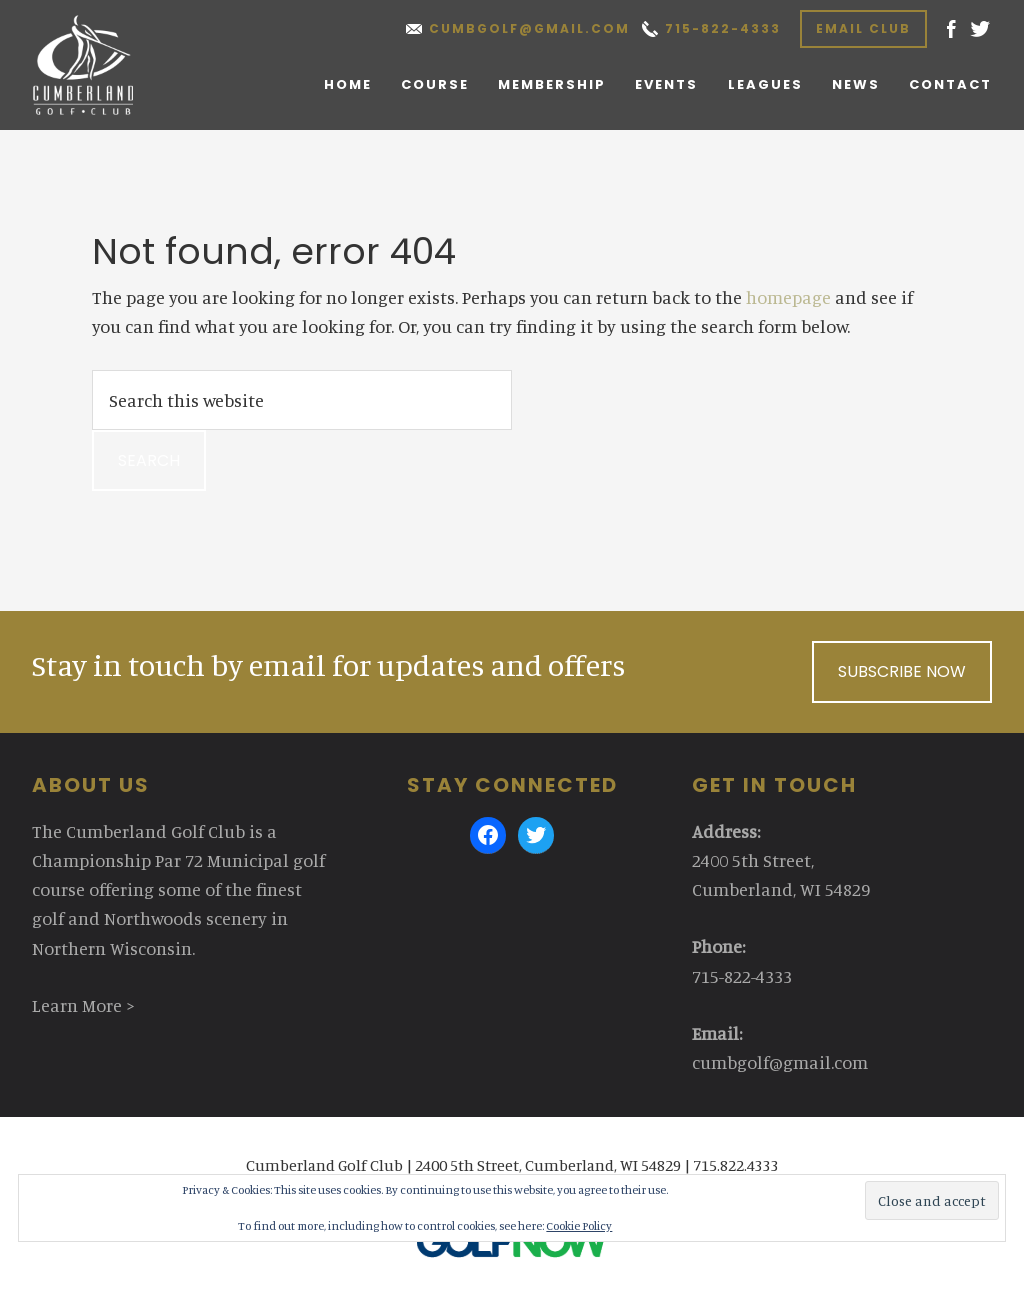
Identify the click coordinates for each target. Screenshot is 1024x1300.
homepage (788, 297)
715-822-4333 (723, 28)
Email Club (863, 28)
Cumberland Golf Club (103, 65)
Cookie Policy (579, 1225)
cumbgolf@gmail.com (529, 28)
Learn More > (83, 1005)
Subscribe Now (902, 671)
